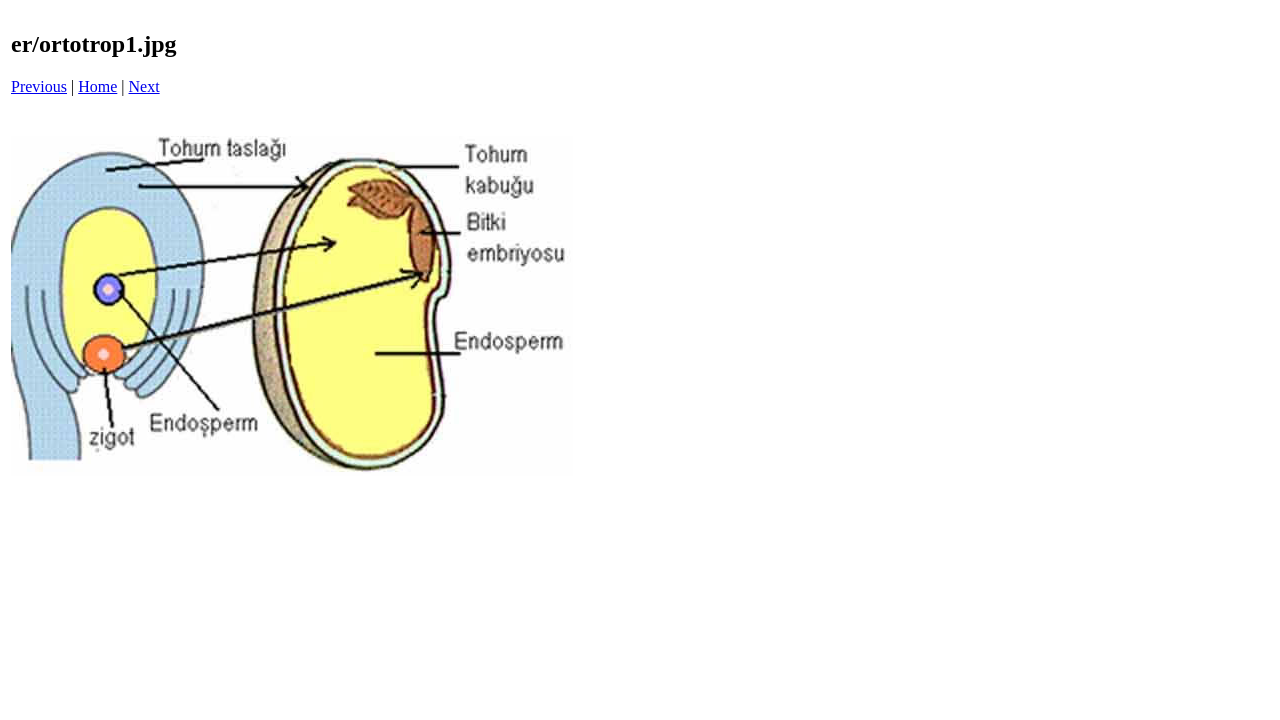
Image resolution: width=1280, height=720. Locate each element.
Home (97, 86)
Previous (39, 86)
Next (144, 86)
